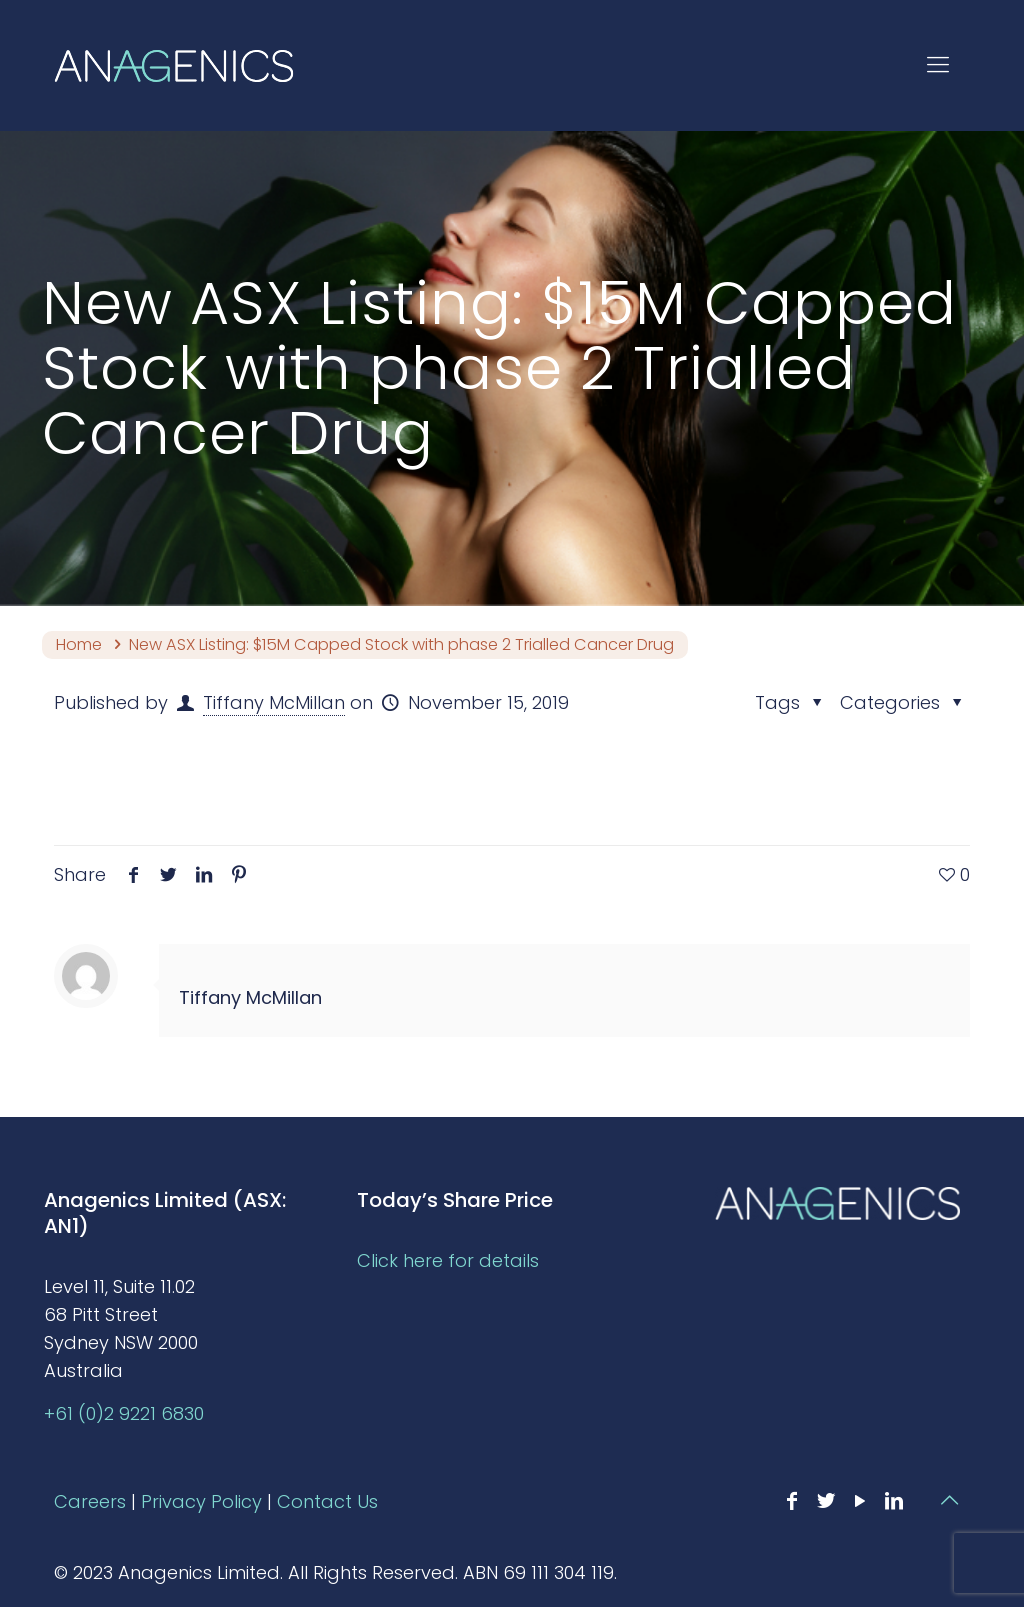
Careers (90, 1501)
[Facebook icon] (792, 1501)
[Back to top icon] (949, 1500)
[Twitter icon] (826, 1501)
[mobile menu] (938, 65)
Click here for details (448, 1260)
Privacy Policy (201, 1501)
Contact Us (327, 1501)
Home (79, 644)
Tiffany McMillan (274, 702)
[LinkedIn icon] (894, 1501)
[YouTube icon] (860, 1501)
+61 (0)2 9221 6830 (124, 1413)
